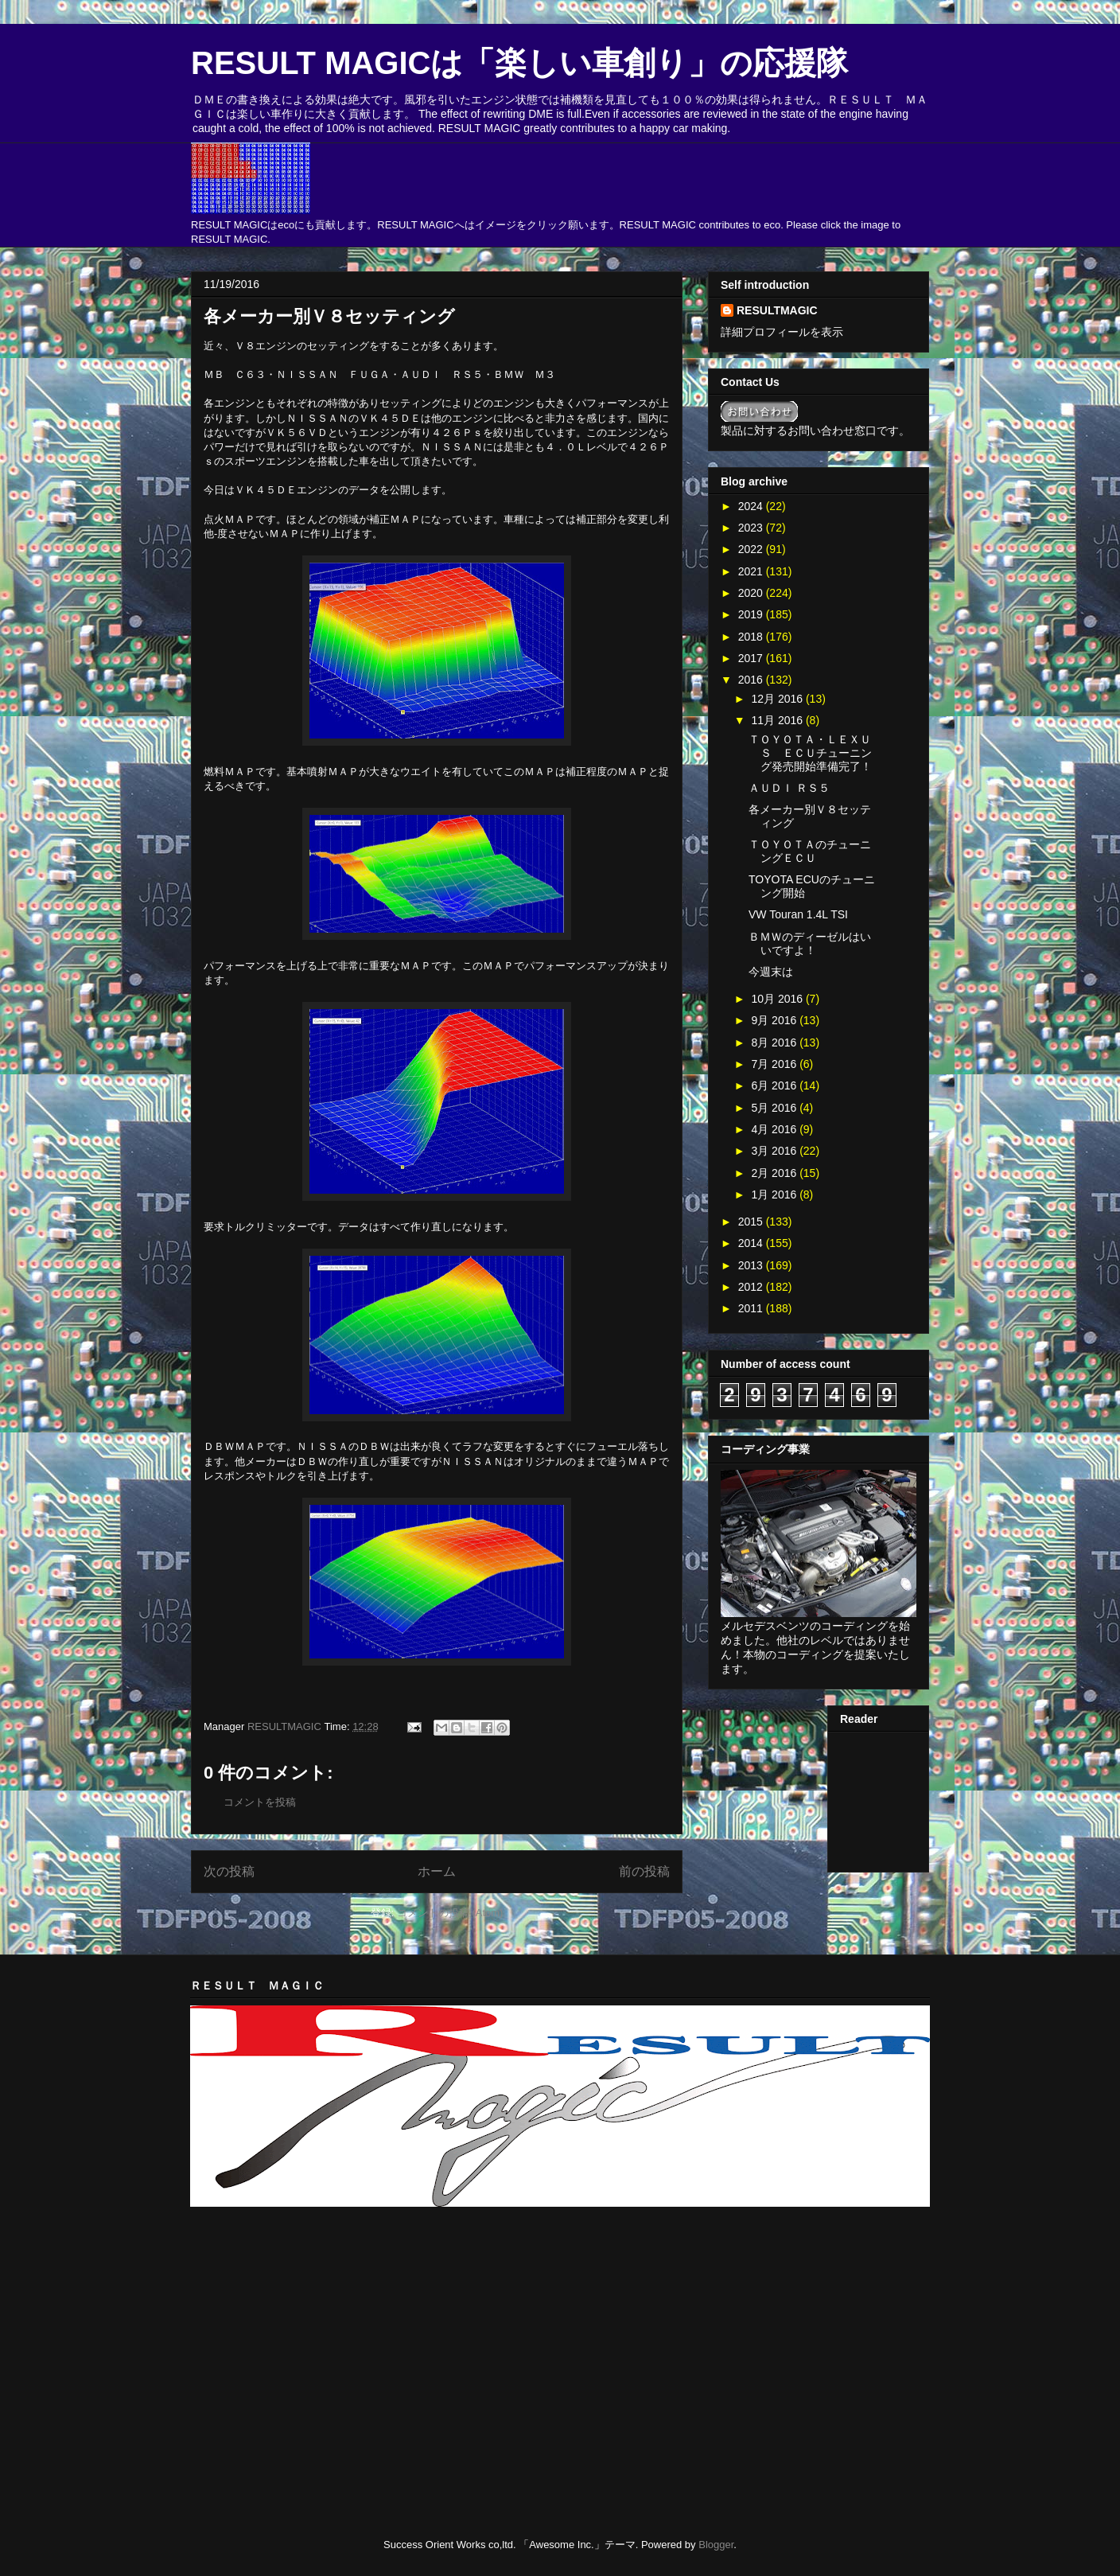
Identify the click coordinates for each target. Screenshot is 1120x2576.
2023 (752, 527)
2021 (752, 571)
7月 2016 (775, 1064)
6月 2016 (775, 1085)
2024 (752, 506)
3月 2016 (775, 1150)
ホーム (437, 1871)
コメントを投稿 (260, 1802)
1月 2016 (775, 1194)
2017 (752, 658)
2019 (752, 614)
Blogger (715, 2545)
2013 (752, 1265)
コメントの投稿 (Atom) (450, 1913)
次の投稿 (229, 1871)
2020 (752, 593)
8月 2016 (775, 1042)
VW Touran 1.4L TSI (798, 914)
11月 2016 (778, 720)
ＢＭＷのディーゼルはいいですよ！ (810, 943)
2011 (752, 1308)
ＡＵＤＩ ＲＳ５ (789, 787)
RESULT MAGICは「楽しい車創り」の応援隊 (519, 62)
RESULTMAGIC (777, 310)
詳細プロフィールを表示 (782, 331)
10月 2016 (778, 998)
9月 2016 (775, 1020)
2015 (752, 1221)
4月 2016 (775, 1129)
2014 (752, 1243)
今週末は (771, 971)
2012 (752, 1286)
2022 (752, 549)
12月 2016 (778, 698)
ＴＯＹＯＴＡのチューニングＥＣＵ (810, 851)
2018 (752, 636)
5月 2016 (775, 1107)
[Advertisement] (376, 2259)
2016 (752, 679)
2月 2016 (775, 1173)
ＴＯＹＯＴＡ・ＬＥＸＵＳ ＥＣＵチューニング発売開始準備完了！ (810, 753)
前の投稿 (644, 1871)
